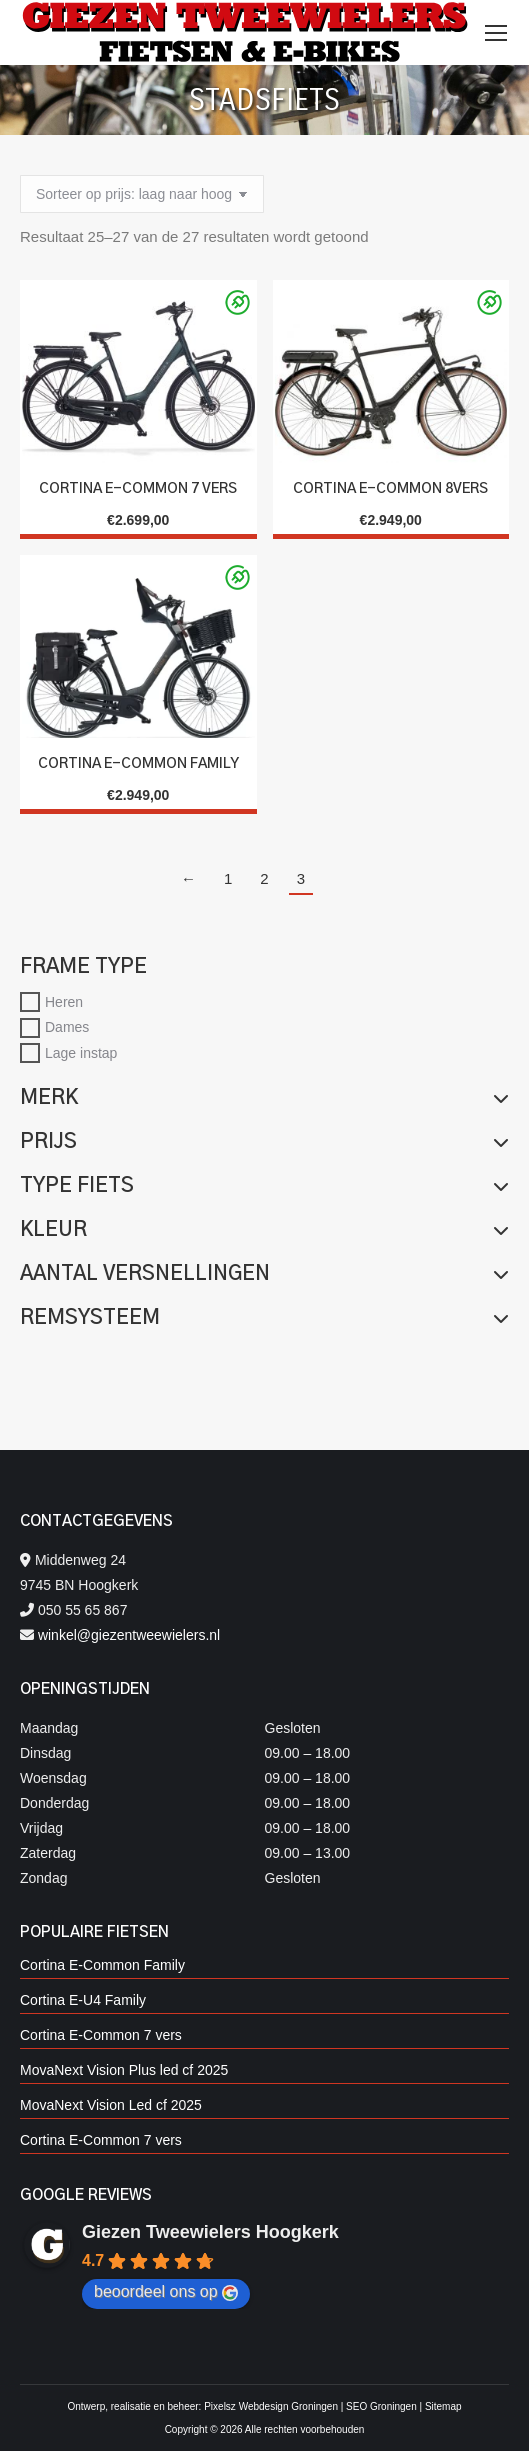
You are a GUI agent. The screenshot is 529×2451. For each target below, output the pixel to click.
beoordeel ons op (166, 2292)
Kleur (264, 1230)
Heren (64, 1001)
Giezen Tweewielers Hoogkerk (210, 2232)
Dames (67, 1027)
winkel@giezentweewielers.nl (129, 1635)
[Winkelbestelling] (142, 194)
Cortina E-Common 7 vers (138, 489)
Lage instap (81, 1053)
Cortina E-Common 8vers (390, 489)
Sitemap (443, 2406)
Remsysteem (264, 1318)
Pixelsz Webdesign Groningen (271, 2406)
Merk (264, 1098)
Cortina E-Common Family (138, 764)
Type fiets (264, 1186)
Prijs (264, 1142)
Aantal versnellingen (264, 1274)
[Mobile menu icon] (496, 33)
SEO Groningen (381, 2406)
